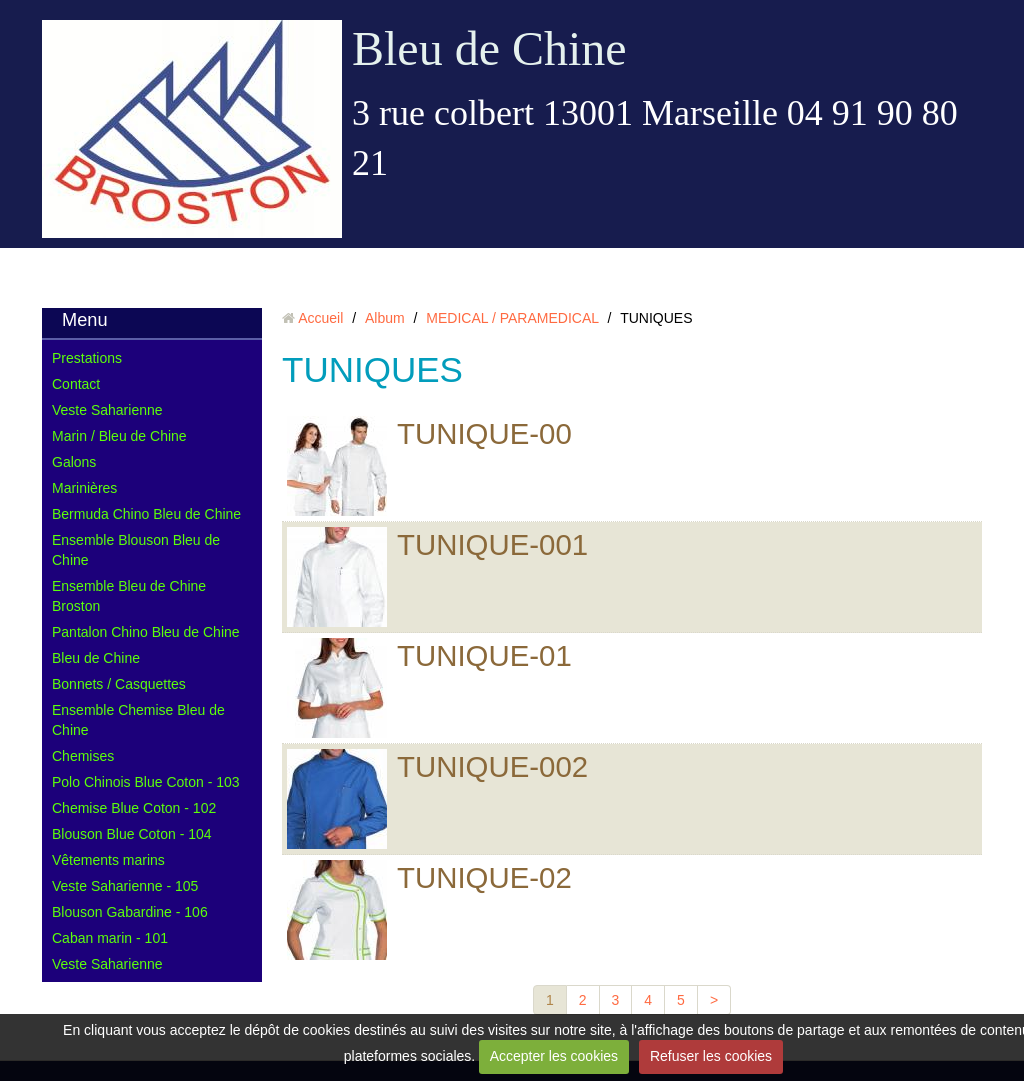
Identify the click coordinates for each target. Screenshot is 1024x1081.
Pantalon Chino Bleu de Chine (146, 632)
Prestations (87, 358)
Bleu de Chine (489, 48)
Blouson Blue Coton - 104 (132, 834)
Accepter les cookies (554, 1056)
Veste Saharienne (107, 410)
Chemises (83, 756)
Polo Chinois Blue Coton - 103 (146, 782)
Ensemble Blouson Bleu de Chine (136, 550)
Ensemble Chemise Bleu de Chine (138, 720)
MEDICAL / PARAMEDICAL (512, 318)
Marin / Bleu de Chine (119, 436)
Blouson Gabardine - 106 (130, 912)
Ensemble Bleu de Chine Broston (129, 596)
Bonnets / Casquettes (119, 684)
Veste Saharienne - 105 (125, 886)
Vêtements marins (108, 860)
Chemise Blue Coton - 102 (134, 808)
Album (385, 318)
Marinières (84, 488)
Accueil (320, 318)
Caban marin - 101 (110, 938)
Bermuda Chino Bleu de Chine (146, 514)
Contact (76, 384)
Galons (74, 462)
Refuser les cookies (711, 1056)
